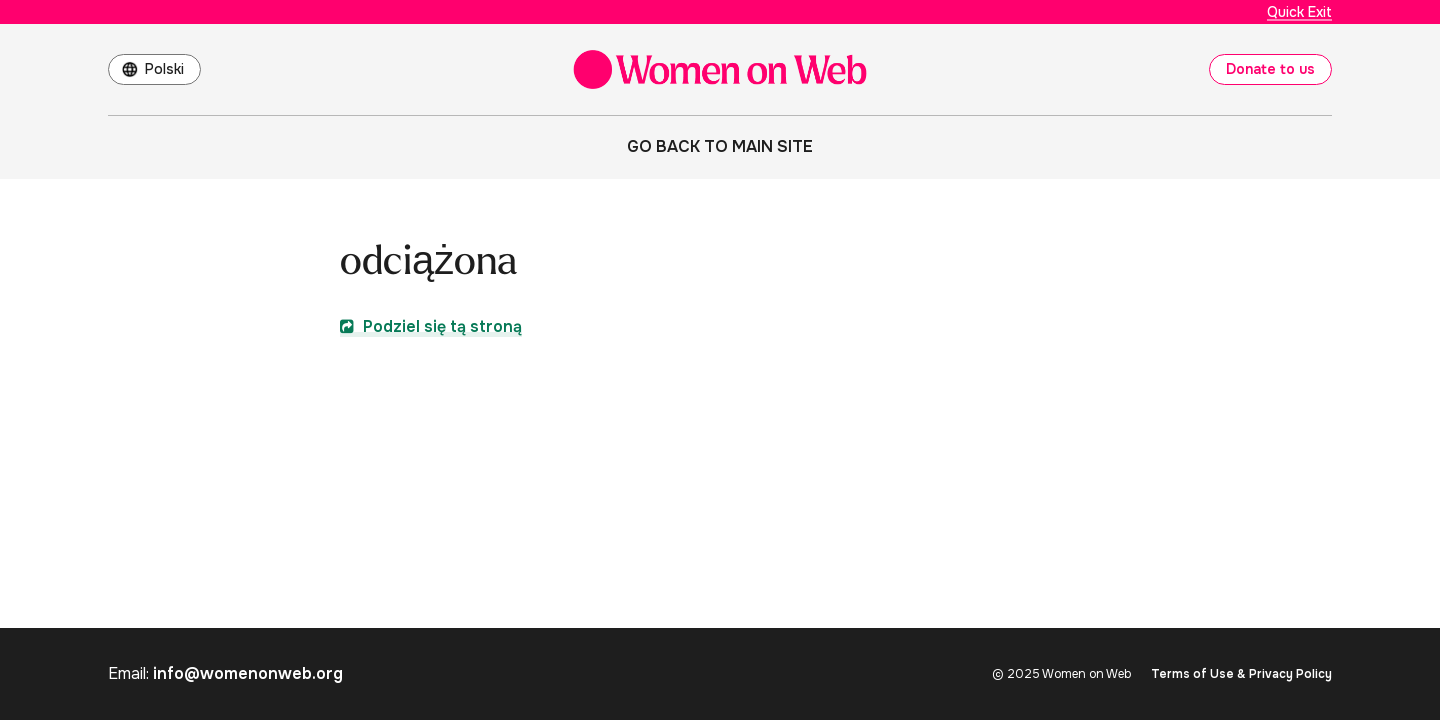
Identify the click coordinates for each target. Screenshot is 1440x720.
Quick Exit (1299, 12)
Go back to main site (720, 146)
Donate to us (1270, 69)
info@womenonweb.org (248, 673)
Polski (164, 69)
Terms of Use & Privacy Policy (1241, 674)
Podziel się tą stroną (431, 326)
